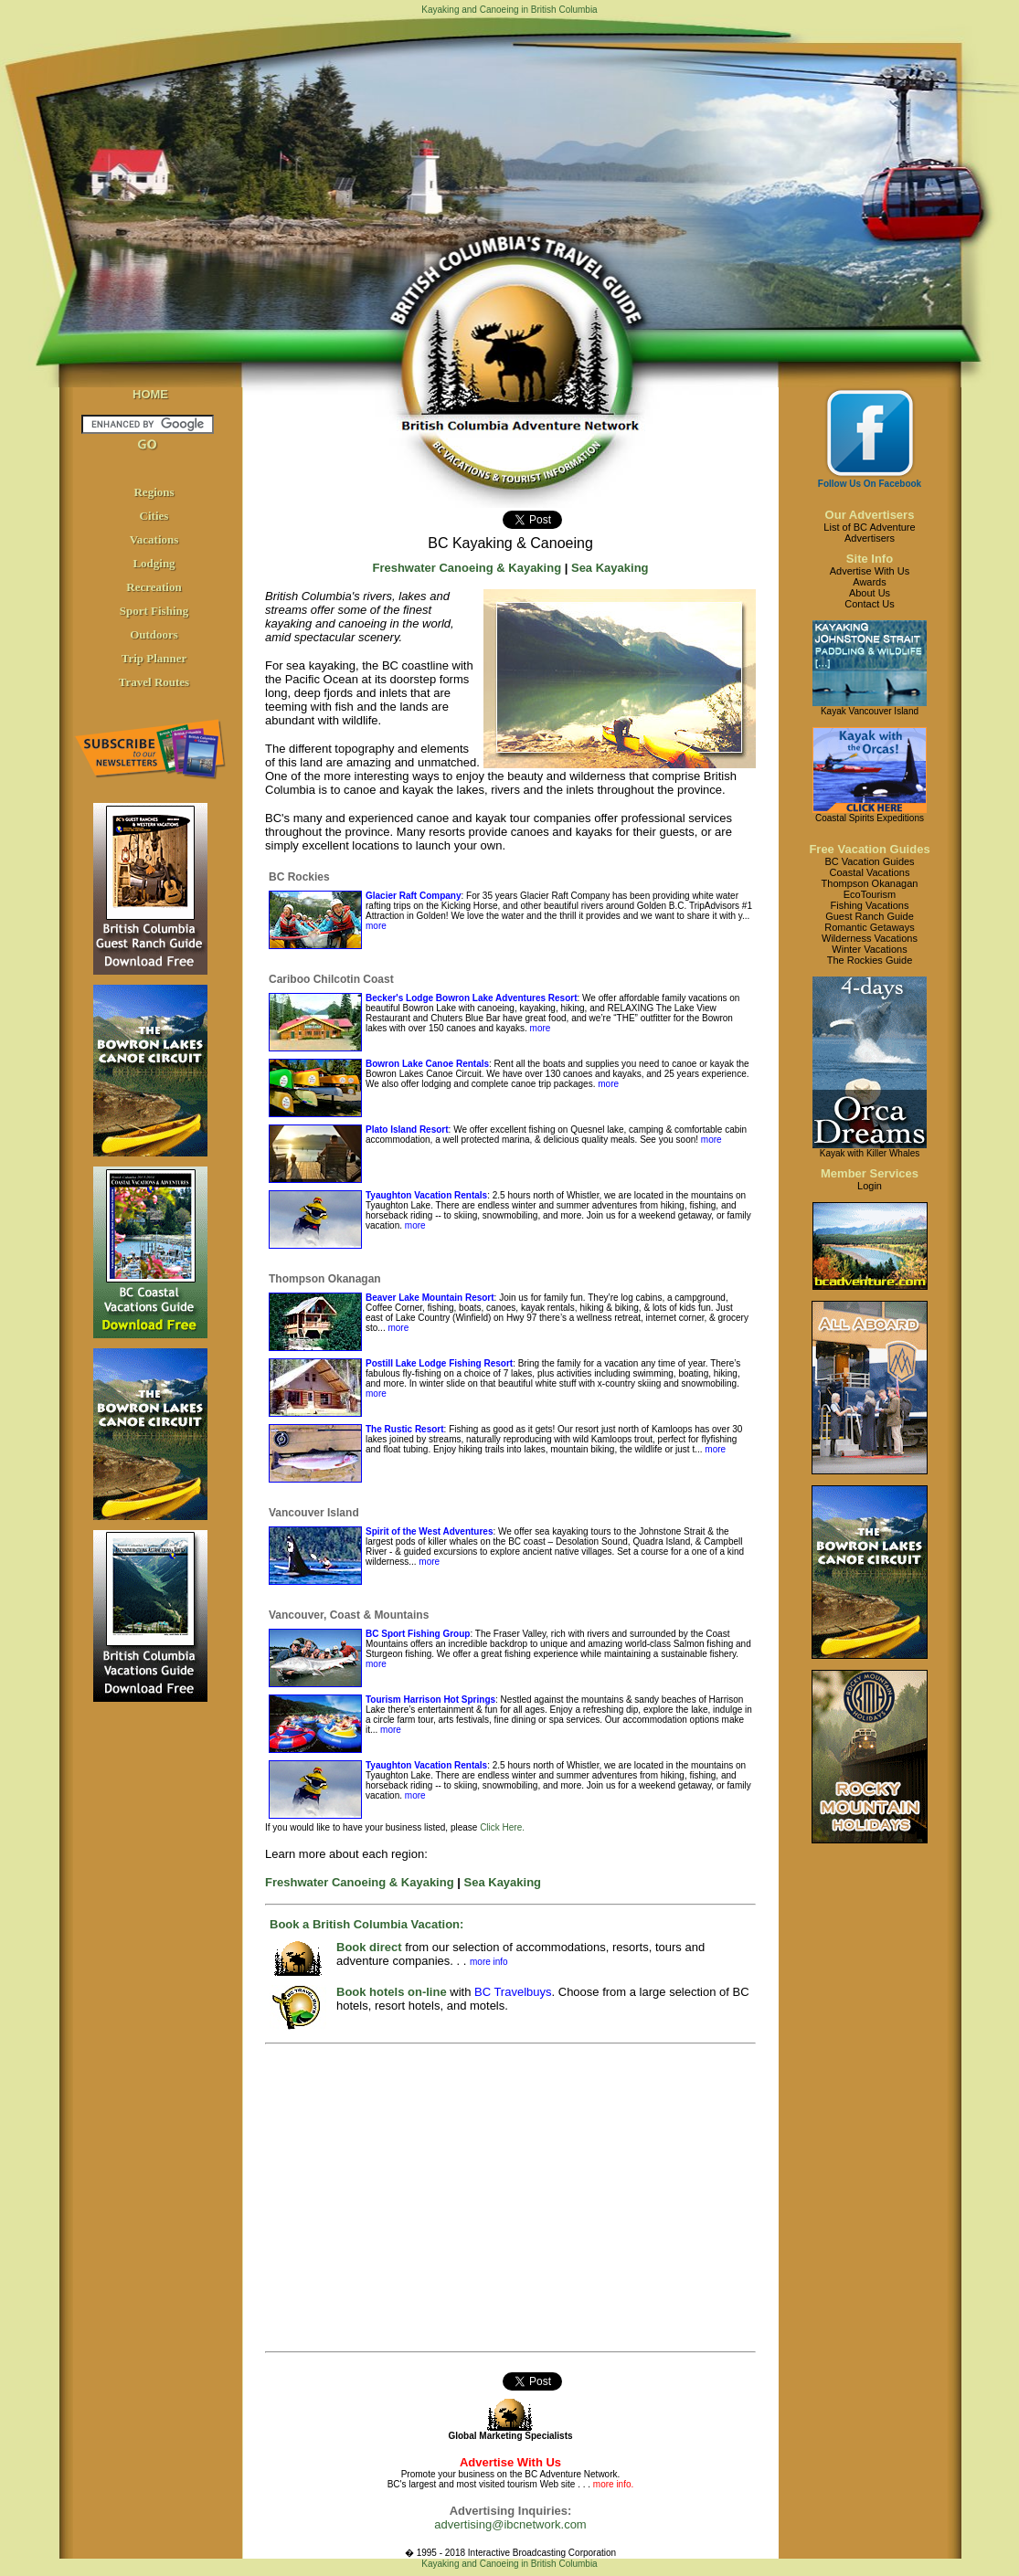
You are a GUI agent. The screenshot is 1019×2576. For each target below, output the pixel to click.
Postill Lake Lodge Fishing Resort (439, 1363)
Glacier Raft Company (413, 896)
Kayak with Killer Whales (869, 1153)
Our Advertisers (870, 515)
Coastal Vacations (870, 872)
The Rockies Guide (870, 960)
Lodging (154, 563)
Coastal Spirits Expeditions (869, 818)
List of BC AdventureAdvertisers (869, 533)
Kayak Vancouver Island (869, 711)
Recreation (153, 587)
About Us (869, 592)
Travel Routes (154, 682)
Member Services (869, 1173)
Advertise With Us (869, 570)
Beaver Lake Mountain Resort (430, 1298)
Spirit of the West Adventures (429, 1531)
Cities (154, 516)
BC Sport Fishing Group (418, 1634)
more (376, 926)
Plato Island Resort (407, 1129)
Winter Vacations (869, 949)
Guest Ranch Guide (869, 916)
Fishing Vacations (869, 905)
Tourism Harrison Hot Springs (430, 1699)
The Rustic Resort (405, 1429)
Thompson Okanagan (870, 883)
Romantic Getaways (869, 927)
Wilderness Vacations (870, 938)
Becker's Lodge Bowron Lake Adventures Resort (472, 998)
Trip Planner (154, 658)
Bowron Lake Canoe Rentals (427, 1064)
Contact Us (869, 603)
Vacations (154, 539)
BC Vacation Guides (869, 861)
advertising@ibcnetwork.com (510, 2524)
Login (869, 1185)
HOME (150, 394)
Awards (869, 581)
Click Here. (502, 1827)
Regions (153, 492)
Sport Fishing (154, 611)
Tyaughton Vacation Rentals (426, 1195)
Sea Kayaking (610, 568)
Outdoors (154, 634)
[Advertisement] (486, 2198)
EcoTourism (870, 894)
